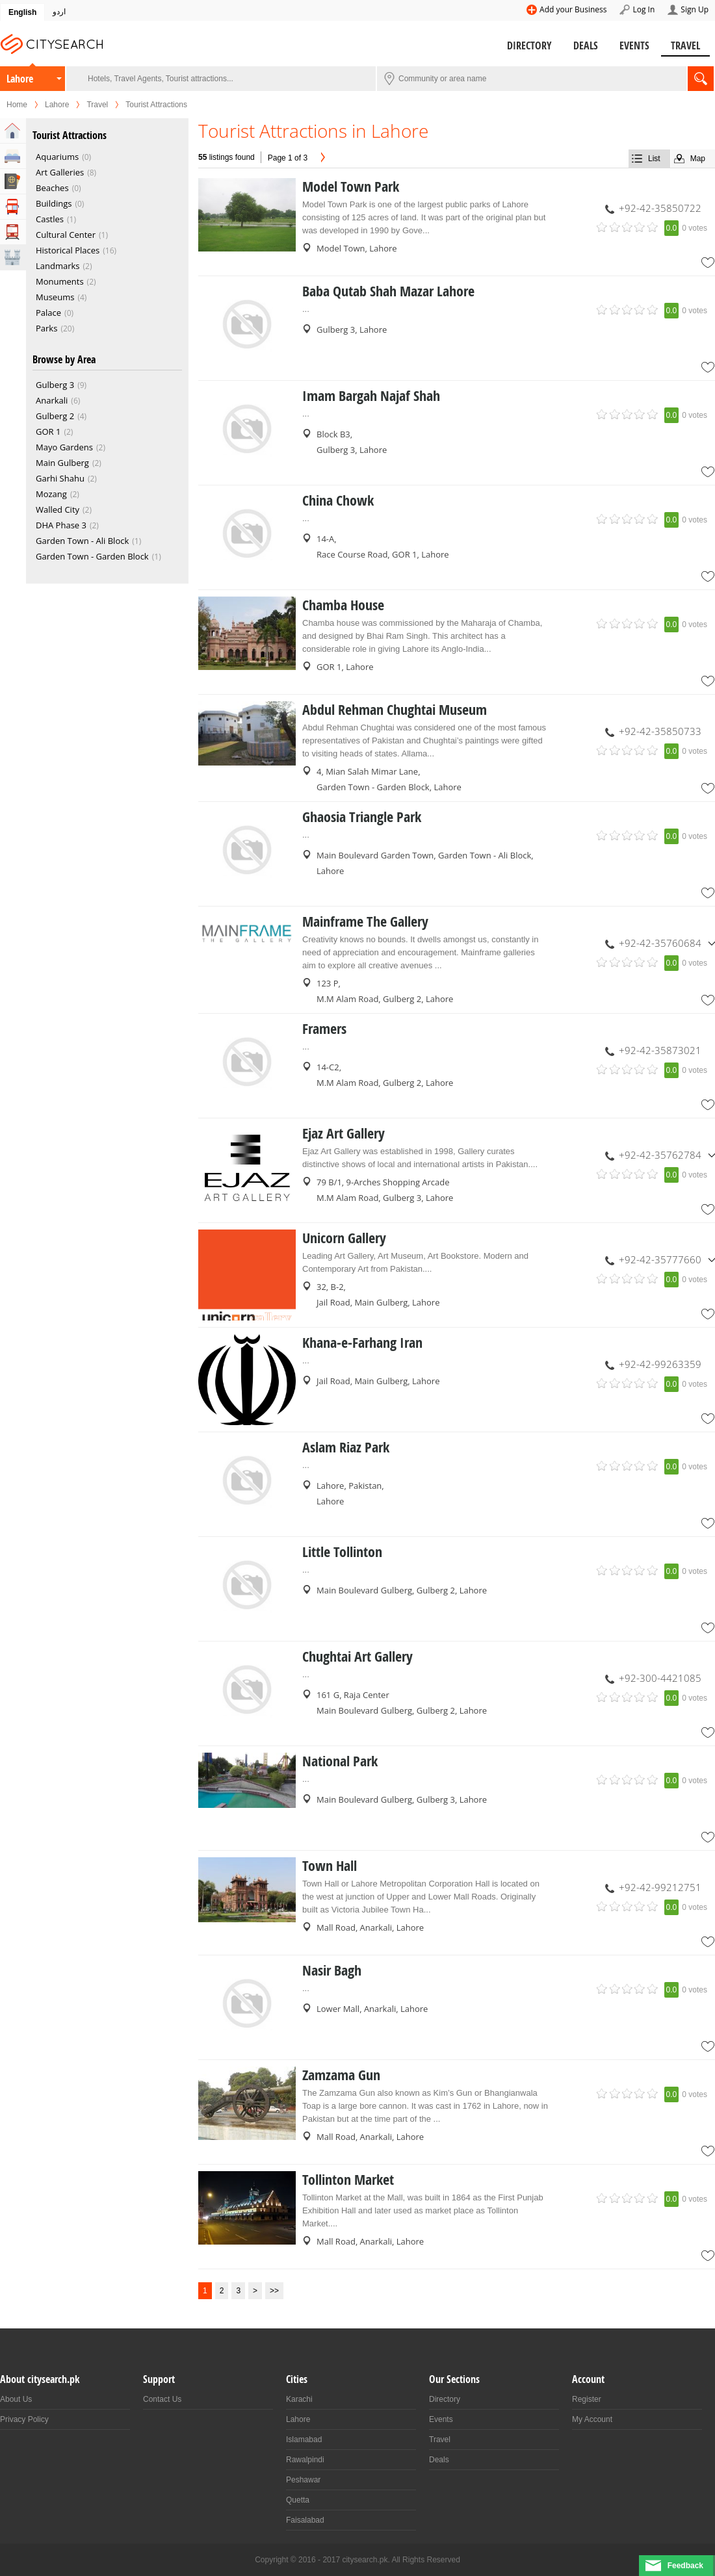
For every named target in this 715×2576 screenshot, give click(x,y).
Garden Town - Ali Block (82, 541)
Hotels (13, 156)
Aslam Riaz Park (345, 1447)
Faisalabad (305, 2520)
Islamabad (304, 2439)
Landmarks (58, 266)
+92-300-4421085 (660, 1677)
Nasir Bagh (331, 1970)
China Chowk (338, 500)
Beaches (52, 188)
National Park (340, 1761)
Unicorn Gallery (344, 1238)
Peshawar (303, 2479)
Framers (324, 1028)
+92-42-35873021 (660, 1050)
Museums (55, 297)
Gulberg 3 (55, 385)
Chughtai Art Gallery (357, 1656)
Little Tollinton (342, 1552)
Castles (50, 219)
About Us (16, 2399)
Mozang (51, 494)
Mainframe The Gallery (365, 921)
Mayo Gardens (64, 447)
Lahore (19, 78)
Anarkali (52, 400)
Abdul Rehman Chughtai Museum (394, 709)
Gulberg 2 (55, 416)
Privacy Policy (24, 2419)
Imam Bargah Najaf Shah (371, 396)
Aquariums (57, 156)
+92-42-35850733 (660, 731)
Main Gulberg (62, 463)
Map (697, 158)
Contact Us (162, 2399)
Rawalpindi (305, 2459)
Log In (643, 9)
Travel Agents (13, 181)
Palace (48, 312)
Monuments (60, 281)
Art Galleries (60, 172)
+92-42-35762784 (660, 1154)
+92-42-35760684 (660, 942)
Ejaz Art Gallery (343, 1133)
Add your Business (573, 9)
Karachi (299, 2399)
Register (586, 2399)
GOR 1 (48, 431)
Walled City (57, 509)
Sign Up (694, 9)
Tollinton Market (348, 2179)
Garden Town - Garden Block (92, 556)
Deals (585, 45)
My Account (592, 2419)
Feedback (685, 2565)
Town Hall (329, 1865)
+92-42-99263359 (660, 1364)
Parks (46, 328)
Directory (529, 45)
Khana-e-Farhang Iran (362, 1342)
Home (16, 104)
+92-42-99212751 (660, 1887)
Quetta (297, 2500)
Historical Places (67, 250)
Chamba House (343, 605)
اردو (59, 11)
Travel (685, 45)
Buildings (54, 203)
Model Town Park (350, 186)
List (654, 158)
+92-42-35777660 (660, 1259)
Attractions (13, 257)
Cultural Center (66, 234)
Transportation (13, 232)
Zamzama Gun (341, 2075)
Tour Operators (13, 206)
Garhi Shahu (60, 478)
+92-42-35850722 (660, 207)
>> (274, 2290)
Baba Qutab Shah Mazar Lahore (388, 291)
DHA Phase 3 (61, 525)
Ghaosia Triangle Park (361, 817)
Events (634, 45)
